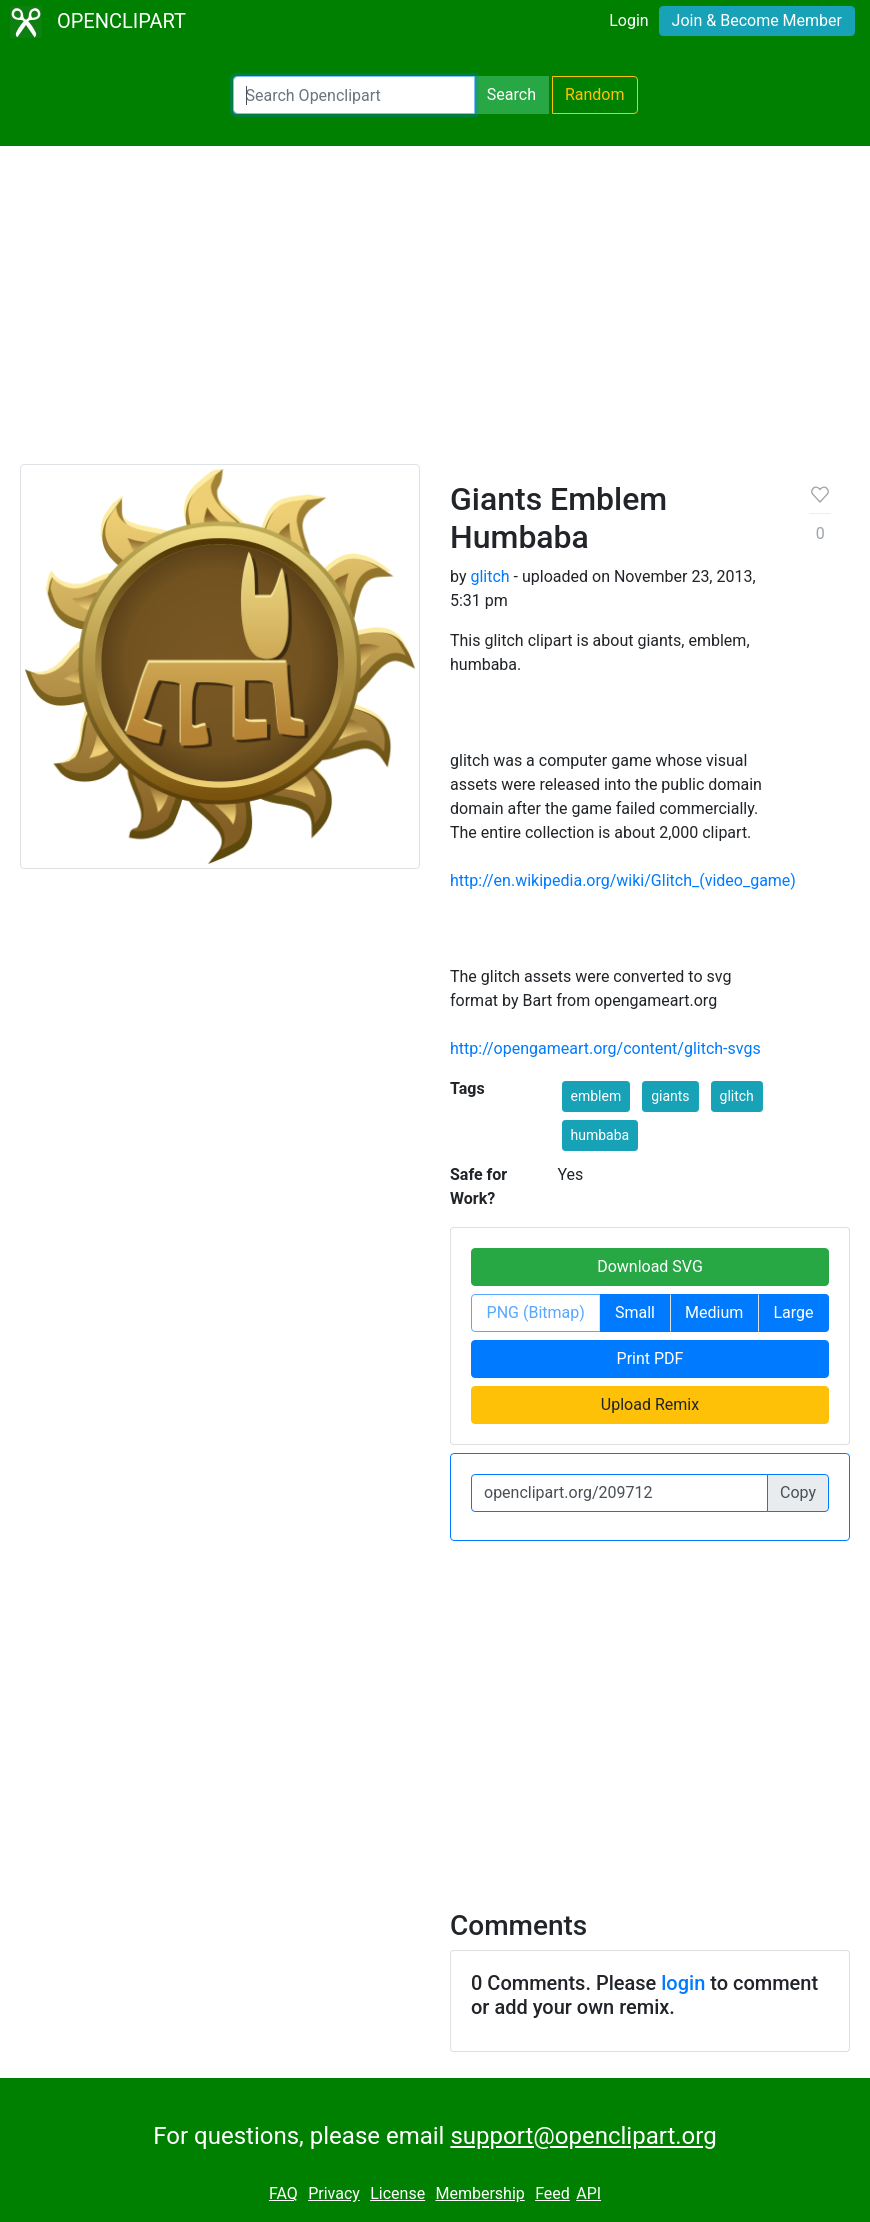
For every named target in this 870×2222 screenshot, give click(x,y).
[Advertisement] (435, 314)
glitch (489, 576)
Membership (479, 2193)
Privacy (334, 2193)
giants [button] (670, 1096)
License (397, 2193)
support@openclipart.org (583, 2136)
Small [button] (635, 1312)
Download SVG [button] (650, 1266)
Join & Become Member (757, 20)
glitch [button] (737, 1096)
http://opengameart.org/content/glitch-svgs (605, 1048)
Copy (798, 1492)
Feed (552, 2193)
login (683, 1983)
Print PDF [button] (650, 1358)
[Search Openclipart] (354, 95)
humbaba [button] (600, 1135)
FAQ (283, 2193)
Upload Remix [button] (650, 1404)
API (588, 2193)
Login (628, 20)
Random (595, 94)
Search (511, 94)
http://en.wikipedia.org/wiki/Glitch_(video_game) (623, 880)
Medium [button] (714, 1312)
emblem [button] (596, 1096)
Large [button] (793, 1312)
